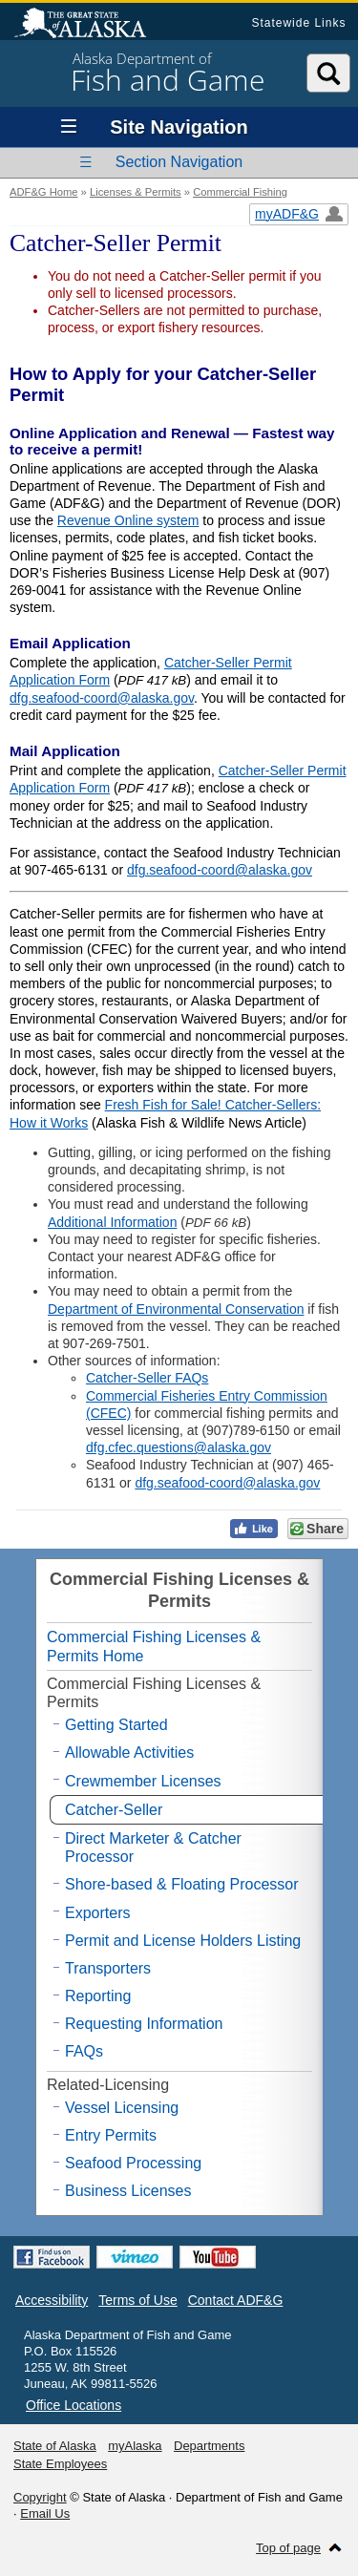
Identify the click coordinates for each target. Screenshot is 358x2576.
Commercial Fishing (240, 192)
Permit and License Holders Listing (183, 1940)
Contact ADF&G (236, 2300)
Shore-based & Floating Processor (182, 1884)
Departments (209, 2446)
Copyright (40, 2497)
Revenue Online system (128, 520)
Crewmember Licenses (143, 1781)
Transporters (108, 1968)
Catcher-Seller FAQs (147, 1377)
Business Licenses (128, 2191)
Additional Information (112, 1222)
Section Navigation (179, 162)
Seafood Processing (133, 2163)
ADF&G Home (44, 192)
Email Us (45, 2513)
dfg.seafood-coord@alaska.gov (102, 698)
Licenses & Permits (135, 192)
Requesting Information (143, 2024)
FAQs (84, 2051)
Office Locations (73, 2405)
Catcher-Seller (113, 1810)
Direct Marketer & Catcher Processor (153, 1847)
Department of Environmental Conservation (176, 1309)
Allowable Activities (129, 1752)
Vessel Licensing (122, 2108)
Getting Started (116, 1725)
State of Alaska (89, 25)
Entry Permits (111, 2135)
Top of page (288, 2548)
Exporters (97, 1913)
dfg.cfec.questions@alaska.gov (178, 1447)
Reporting (98, 1996)
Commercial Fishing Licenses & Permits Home (154, 1646)
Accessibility (51, 2300)
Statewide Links (298, 23)
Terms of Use (137, 2300)
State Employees (60, 2464)
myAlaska (134, 2446)
